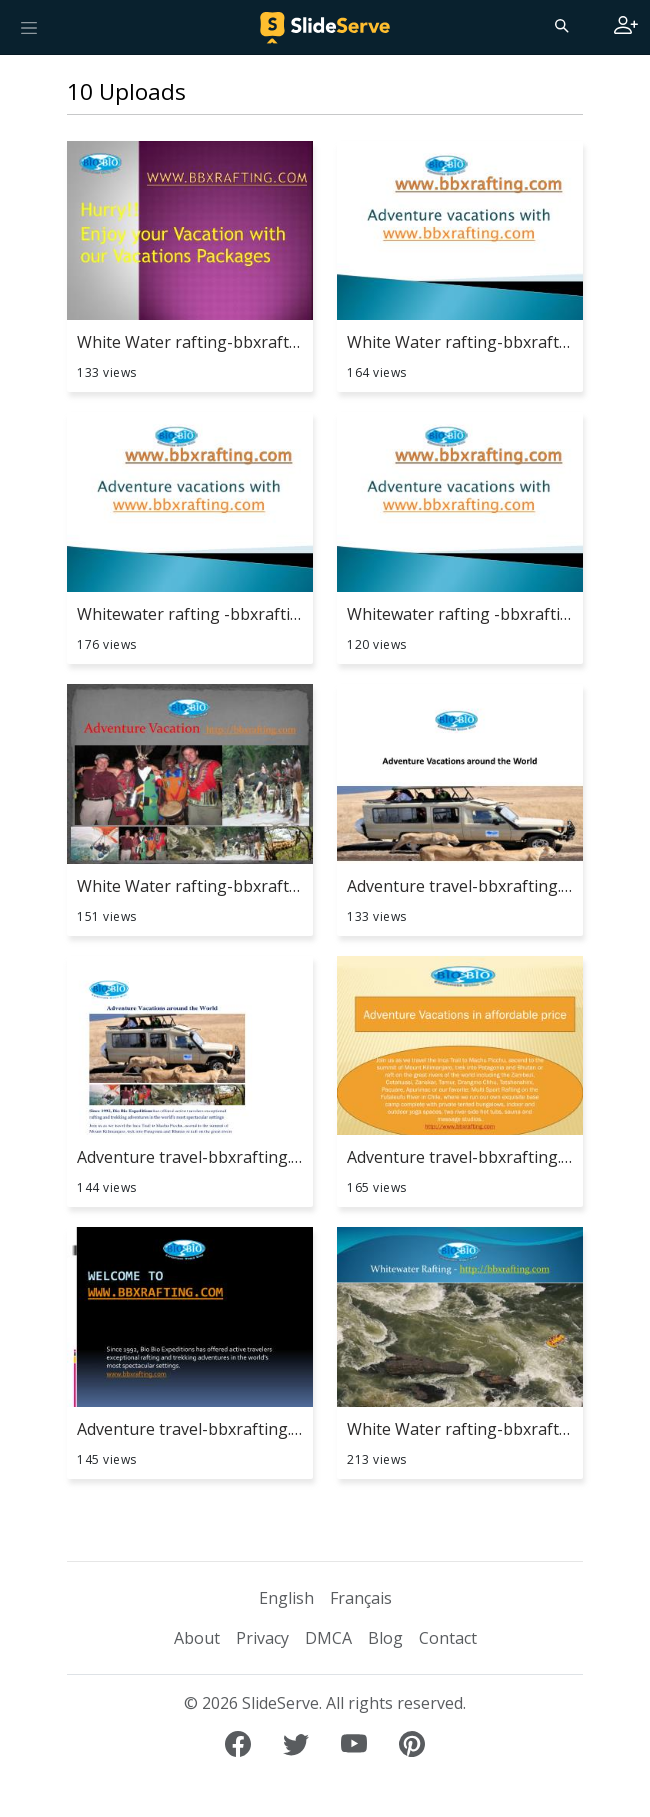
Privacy (262, 1638)
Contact (448, 1638)
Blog (385, 1638)
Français (361, 1598)
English (286, 1598)
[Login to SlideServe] (626, 27)
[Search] (560, 25)
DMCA (328, 1638)
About (197, 1638)
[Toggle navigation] (29, 27)
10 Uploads (126, 91)
